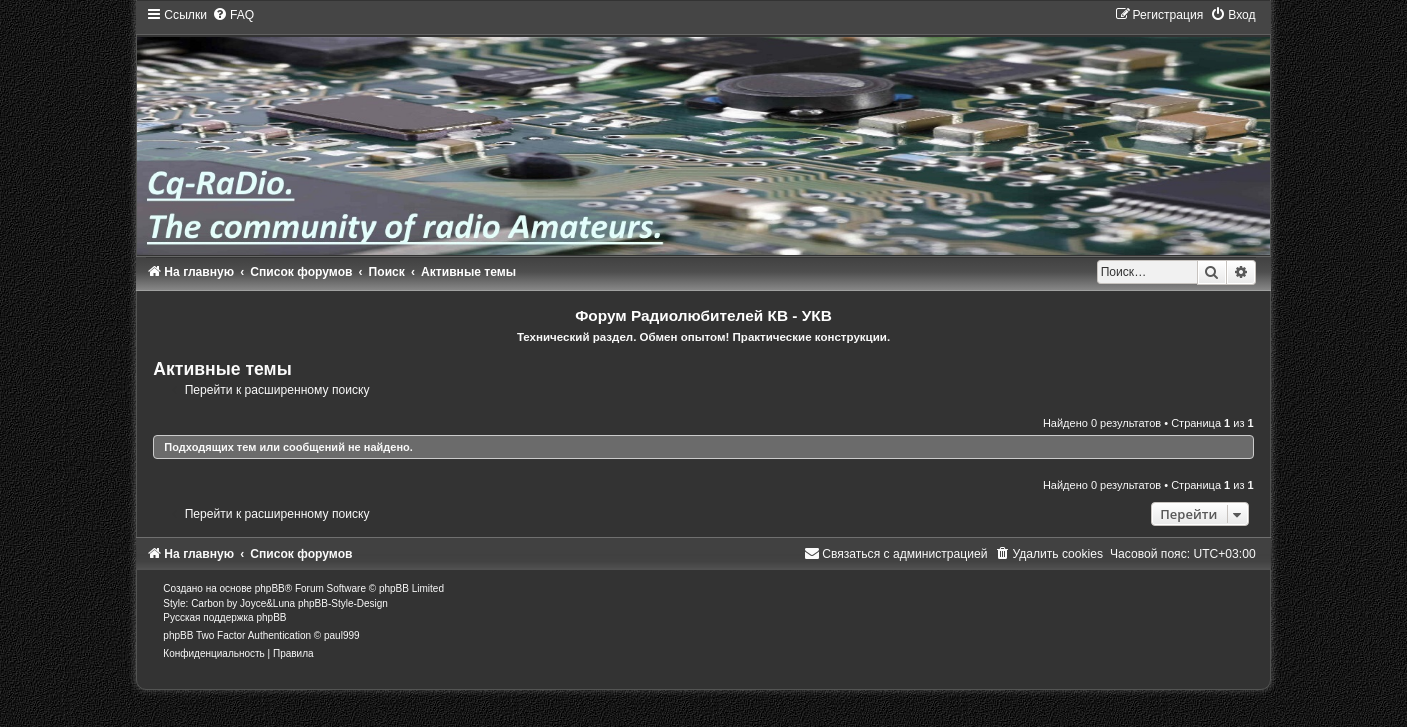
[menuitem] (233, 15)
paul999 (342, 635)
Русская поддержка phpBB (224, 617)
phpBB (270, 588)
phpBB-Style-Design (343, 603)
